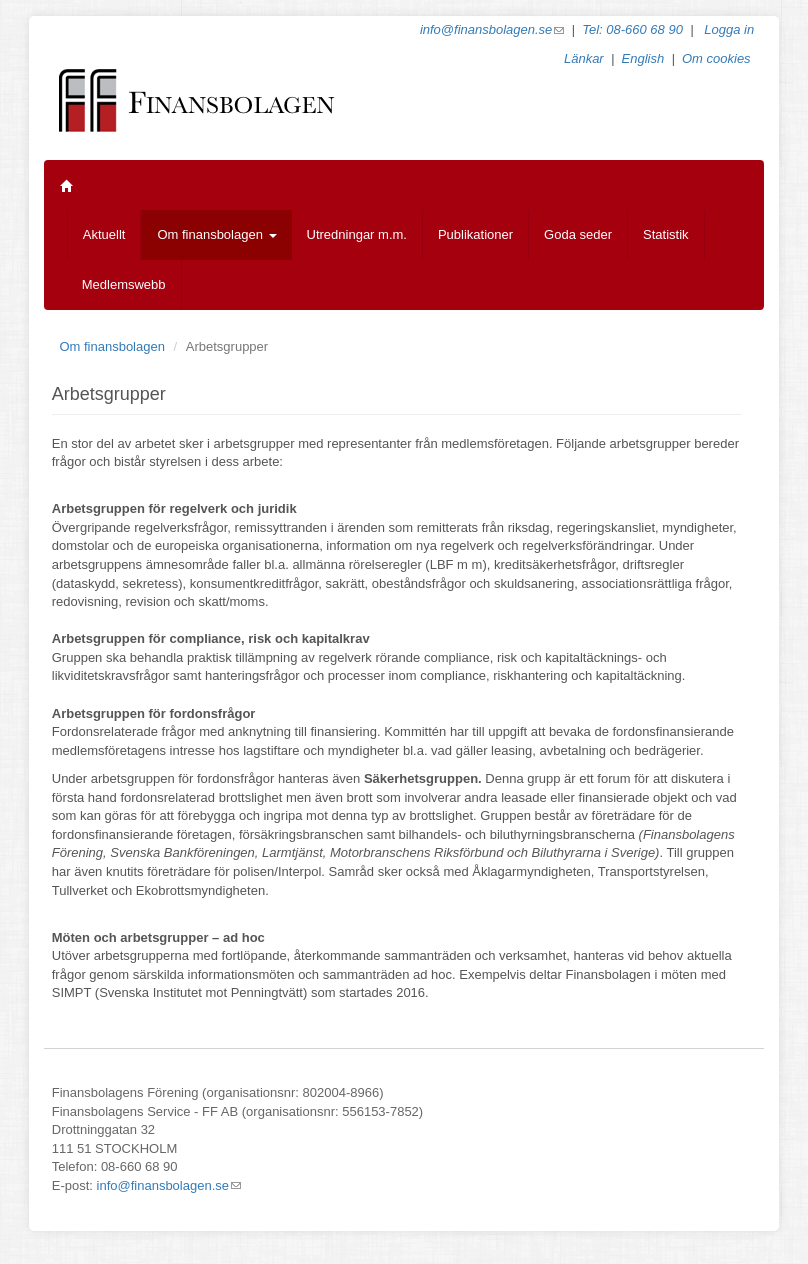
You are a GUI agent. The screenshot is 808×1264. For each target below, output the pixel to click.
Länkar (584, 58)
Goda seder (578, 234)
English (643, 58)
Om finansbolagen (216, 234)
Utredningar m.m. (357, 234)
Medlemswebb (124, 284)
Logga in (729, 29)
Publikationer (475, 234)
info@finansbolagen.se (492, 29)
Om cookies (716, 58)
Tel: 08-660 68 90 (632, 29)
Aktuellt (104, 234)
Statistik (666, 234)
